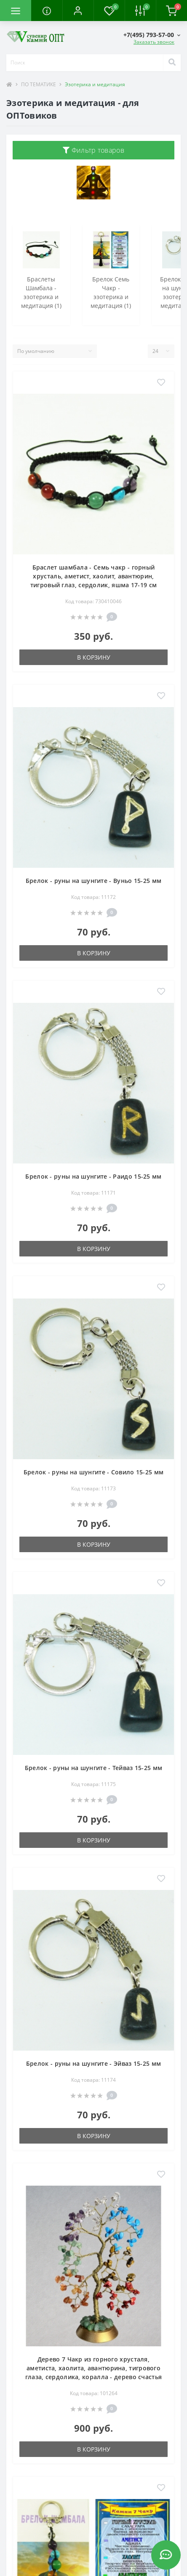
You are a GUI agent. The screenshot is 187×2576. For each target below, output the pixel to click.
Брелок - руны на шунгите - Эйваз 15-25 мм (93, 2063)
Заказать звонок (154, 41)
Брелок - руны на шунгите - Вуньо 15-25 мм (93, 881)
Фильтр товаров (93, 150)
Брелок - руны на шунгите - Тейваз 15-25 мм (94, 1768)
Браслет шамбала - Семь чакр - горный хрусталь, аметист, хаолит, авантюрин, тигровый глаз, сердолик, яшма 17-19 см (93, 576)
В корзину (93, 657)
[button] (78, 10)
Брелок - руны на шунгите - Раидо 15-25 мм (93, 1176)
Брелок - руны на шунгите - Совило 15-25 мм (94, 1472)
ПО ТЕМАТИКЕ (38, 84)
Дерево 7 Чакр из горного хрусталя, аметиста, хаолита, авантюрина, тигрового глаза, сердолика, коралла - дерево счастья (93, 2368)
